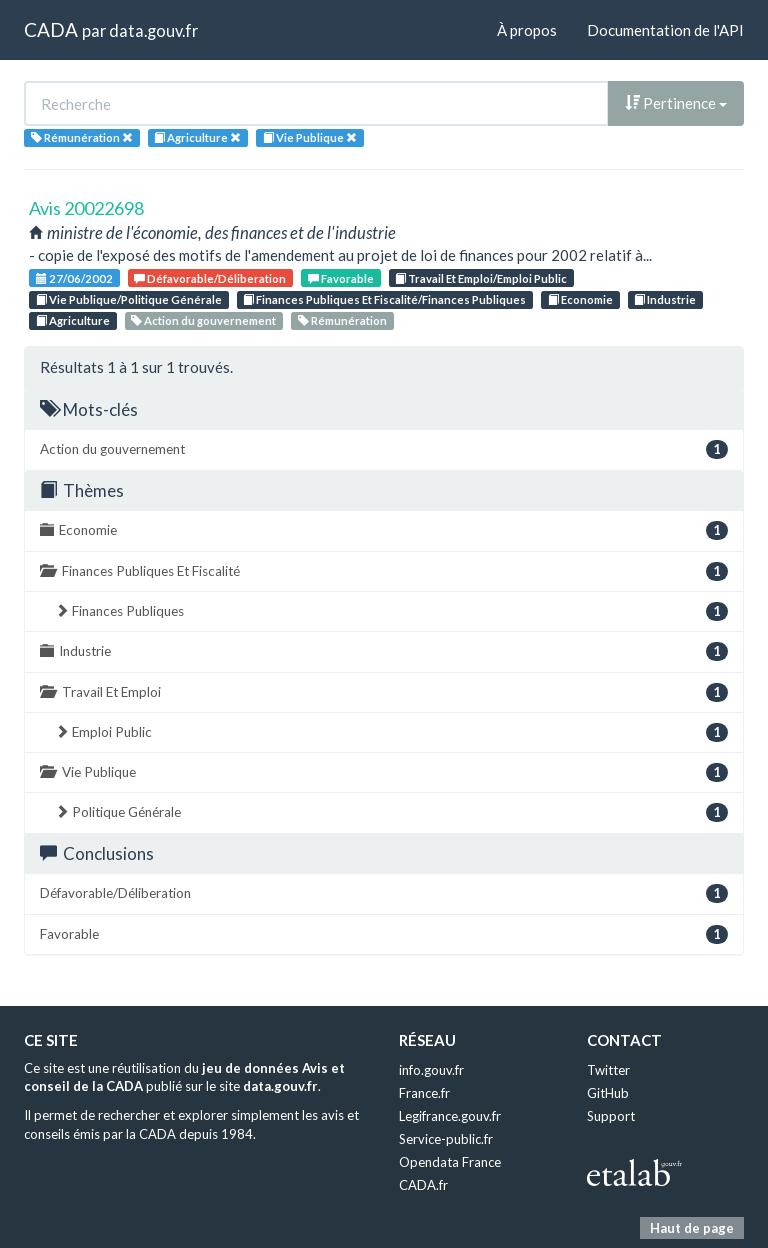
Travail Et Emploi (384, 692)
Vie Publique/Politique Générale (129, 299)
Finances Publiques (391, 611)
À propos (527, 30)
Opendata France (450, 1162)
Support (611, 1116)
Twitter (608, 1070)
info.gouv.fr (431, 1070)
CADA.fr (423, 1185)
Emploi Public (391, 732)
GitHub (608, 1093)
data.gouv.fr (153, 30)
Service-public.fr (446, 1139)
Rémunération (342, 320)
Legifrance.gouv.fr (450, 1116)
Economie (580, 299)
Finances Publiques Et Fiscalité (384, 571)
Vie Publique (384, 772)
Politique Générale (391, 812)
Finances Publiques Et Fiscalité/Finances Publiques (384, 299)
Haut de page (692, 1228)
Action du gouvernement (203, 320)
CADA (51, 29)
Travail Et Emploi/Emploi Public (481, 278)
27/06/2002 (74, 278)
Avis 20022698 (86, 208)
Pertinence (676, 103)
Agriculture (73, 320)
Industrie (665, 299)
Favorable (341, 278)
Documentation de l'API (665, 30)
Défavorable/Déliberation (210, 278)
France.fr (424, 1093)
